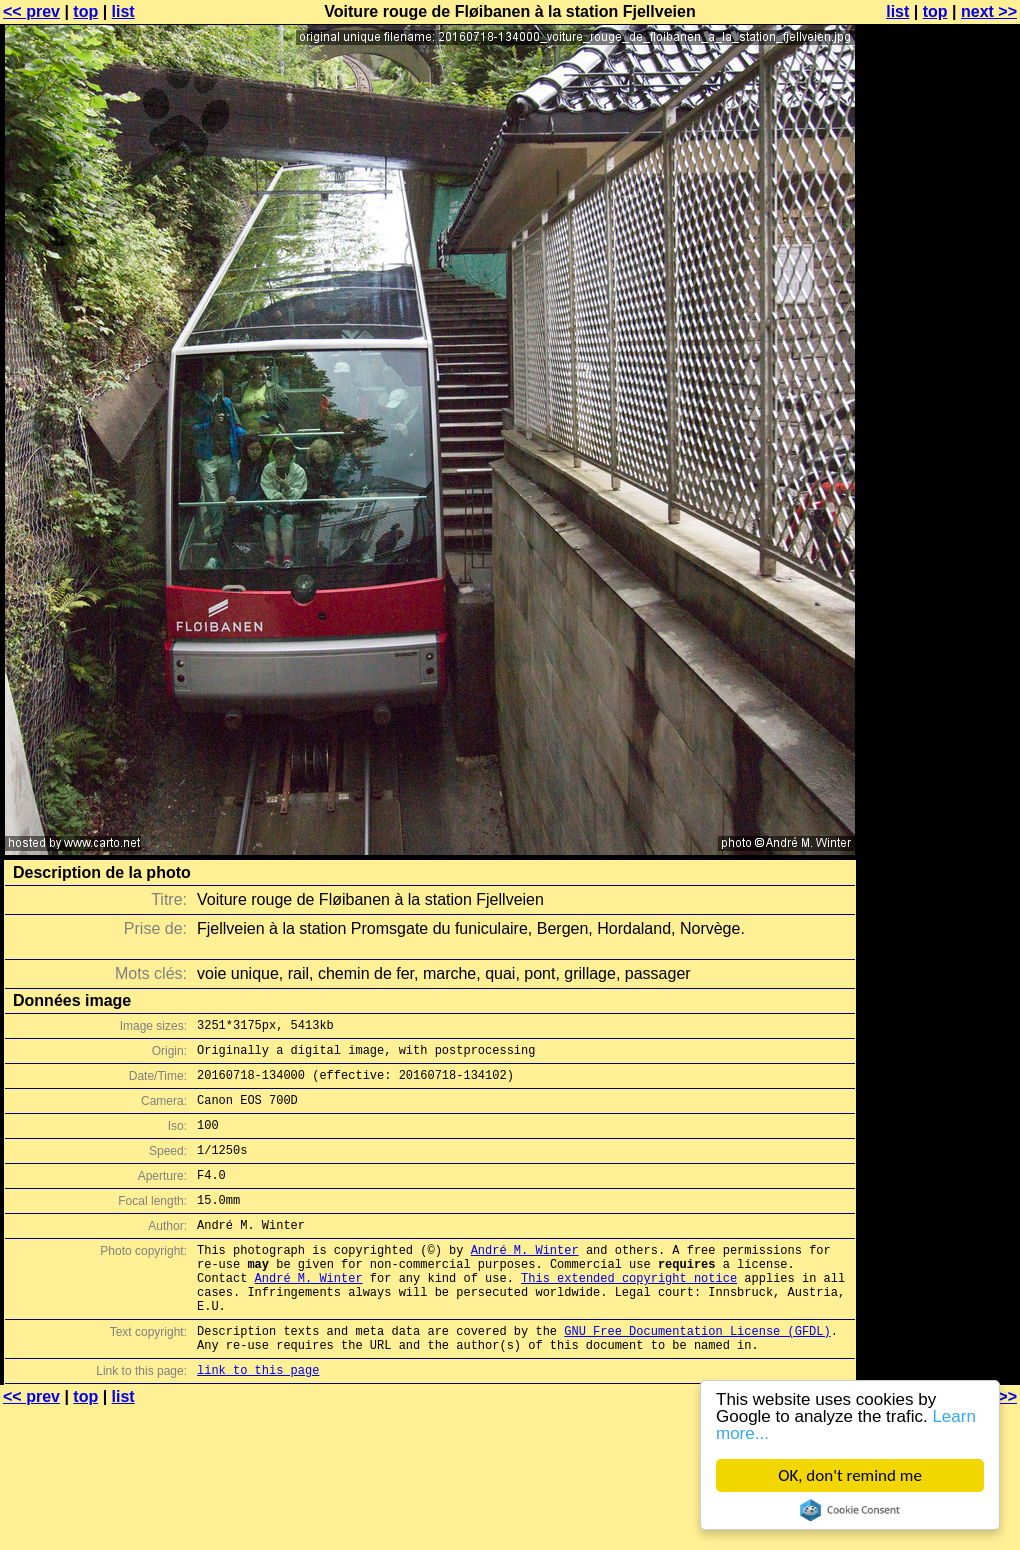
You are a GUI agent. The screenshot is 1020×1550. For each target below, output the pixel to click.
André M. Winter (525, 1279)
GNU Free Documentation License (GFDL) (697, 1375)
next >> (989, 11)
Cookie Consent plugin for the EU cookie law (850, 1510)
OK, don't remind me (850, 1475)
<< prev (31, 11)
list (123, 11)
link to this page (258, 1420)
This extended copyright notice (629, 1313)
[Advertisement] (939, 257)
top (85, 11)
